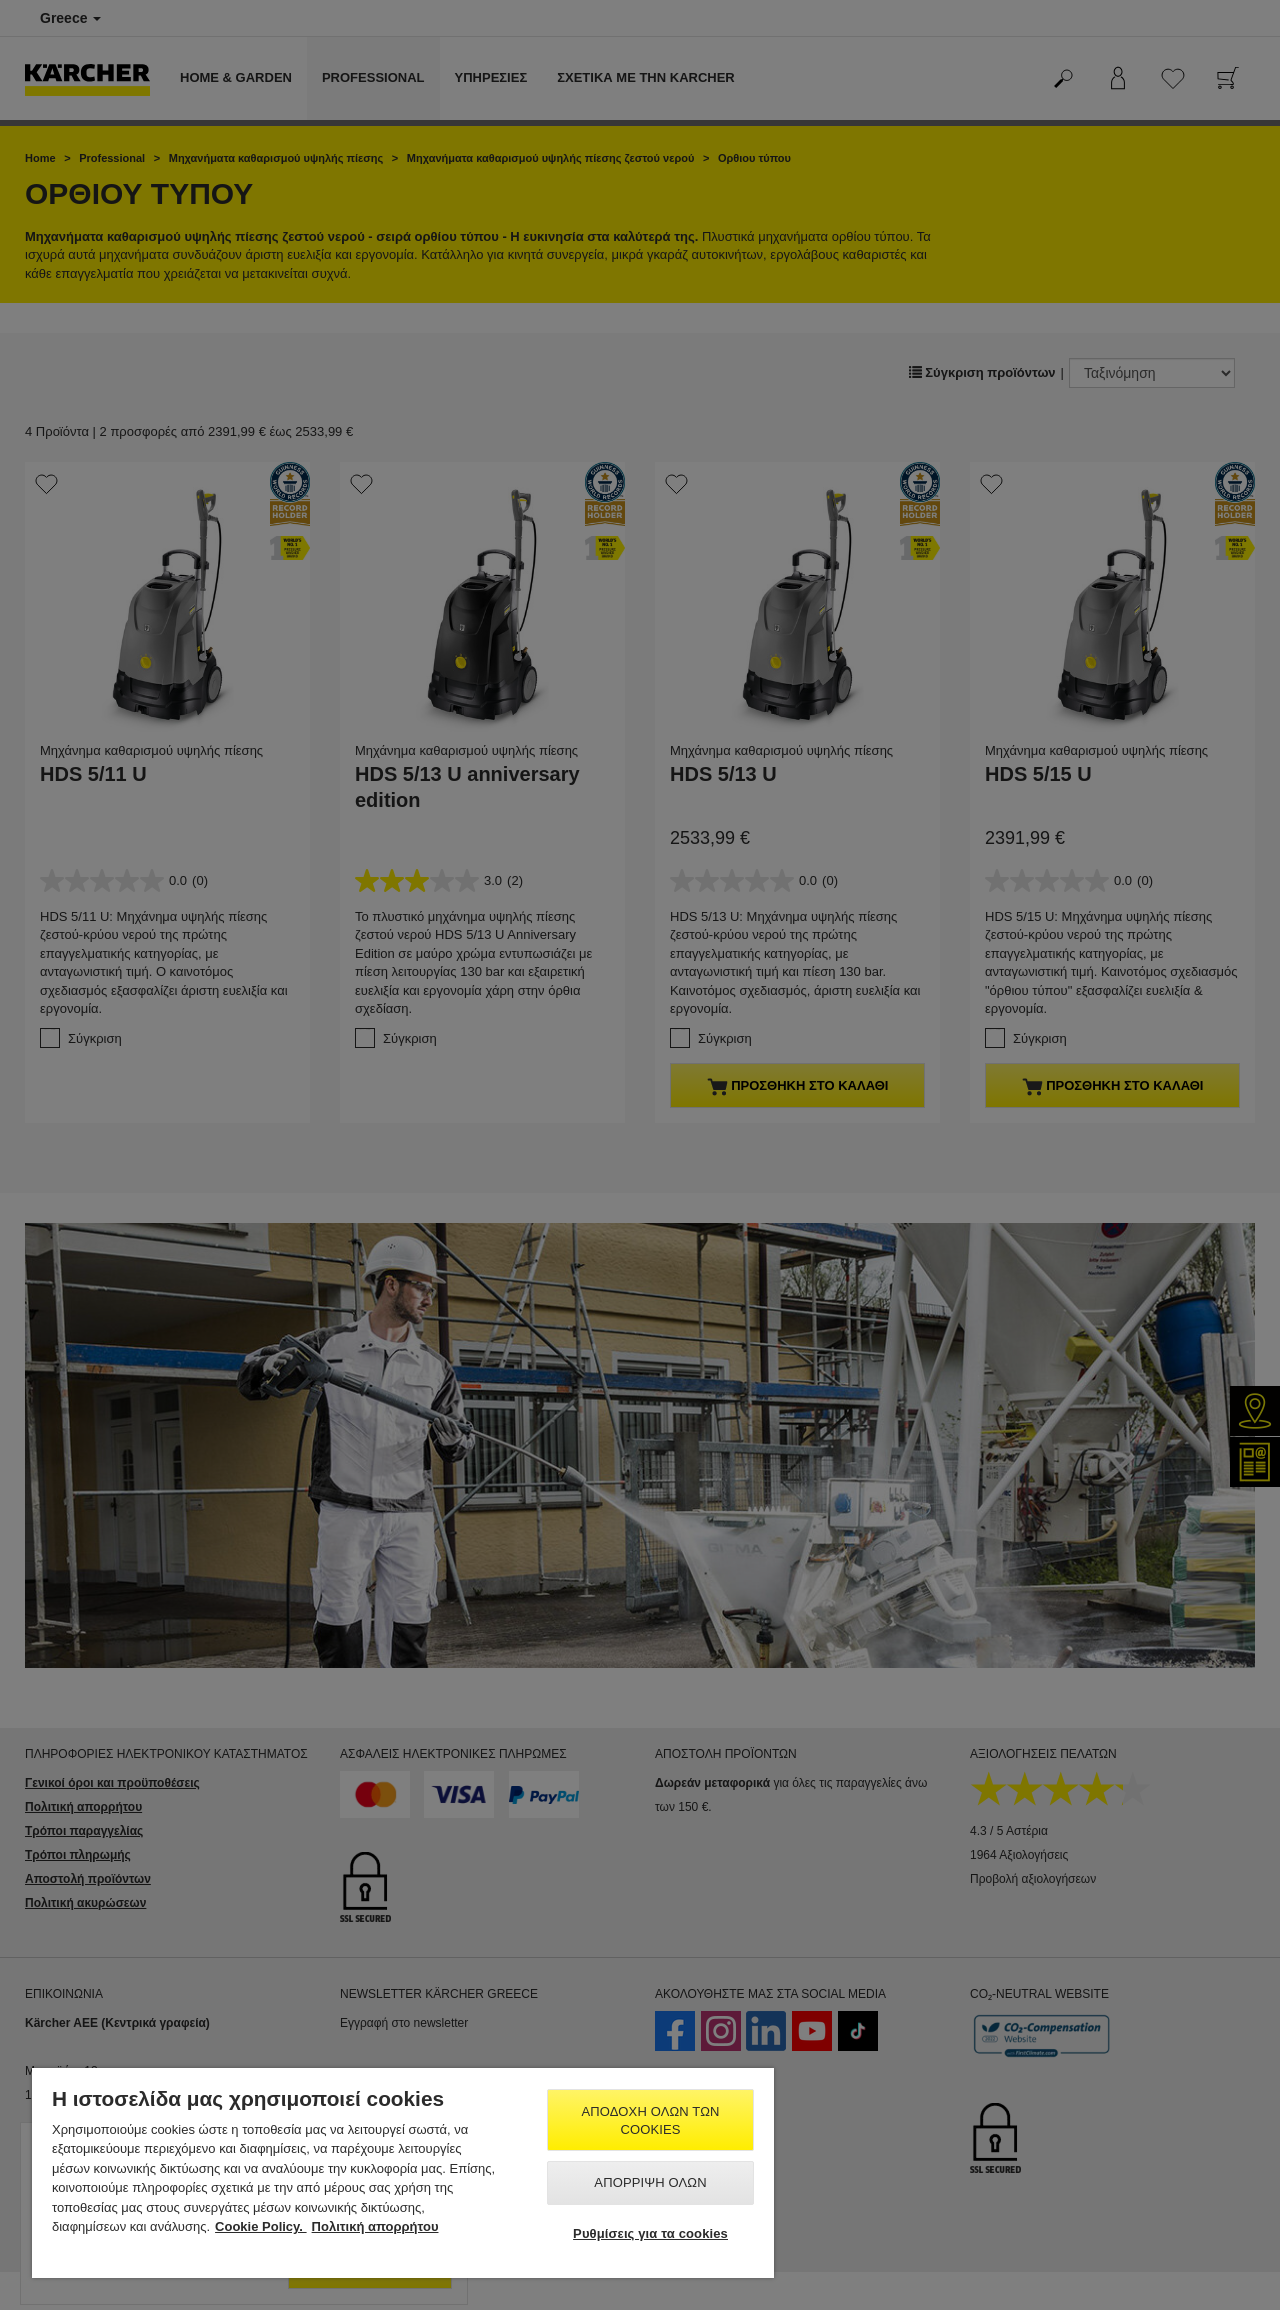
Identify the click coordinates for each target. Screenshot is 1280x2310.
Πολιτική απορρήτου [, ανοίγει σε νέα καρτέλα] (375, 2226)
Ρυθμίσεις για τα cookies (650, 2233)
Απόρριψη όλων (650, 2182)
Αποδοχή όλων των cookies (651, 2120)
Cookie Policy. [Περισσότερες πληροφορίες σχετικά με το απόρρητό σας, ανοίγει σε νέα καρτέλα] (261, 2226)
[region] (403, 2173)
